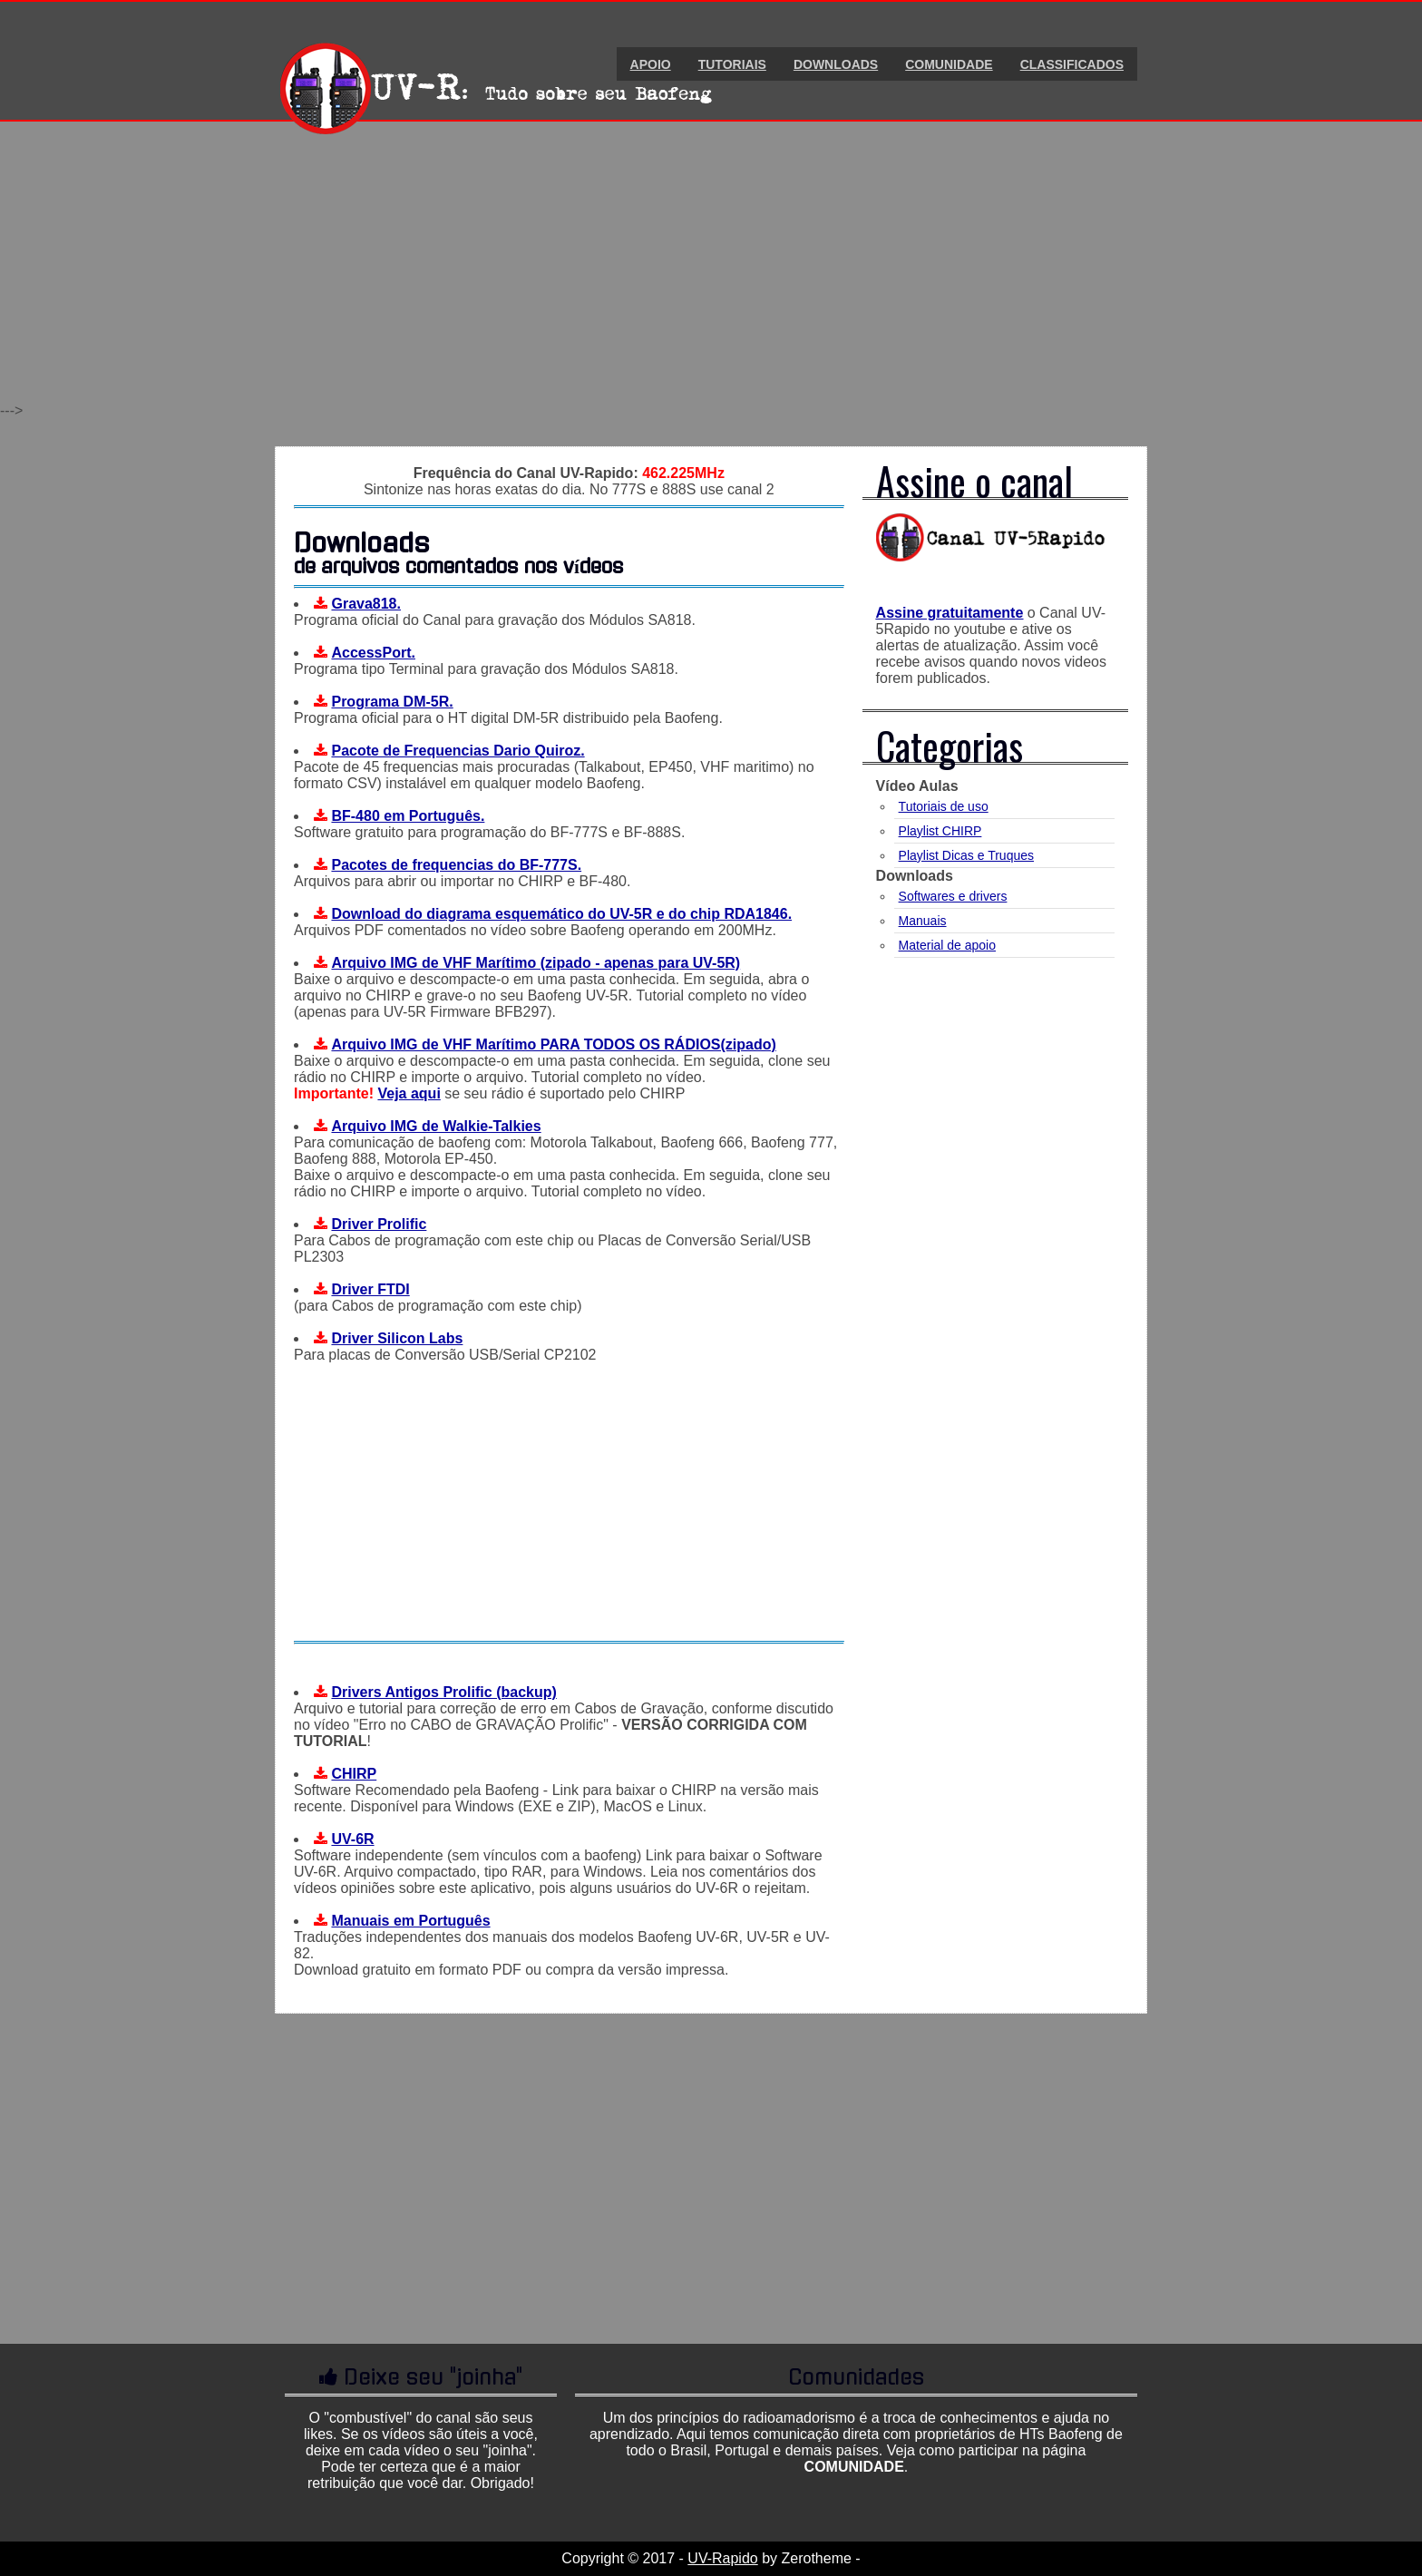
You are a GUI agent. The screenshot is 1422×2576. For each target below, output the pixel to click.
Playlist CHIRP (940, 831)
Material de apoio (947, 945)
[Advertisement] (711, 276)
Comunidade (948, 64)
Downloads (836, 64)
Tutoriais (732, 64)
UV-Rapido (722, 2558)
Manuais (923, 920)
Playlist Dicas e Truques (966, 855)
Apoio (650, 64)
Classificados (1072, 64)
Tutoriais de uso (944, 806)
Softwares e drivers (953, 896)
